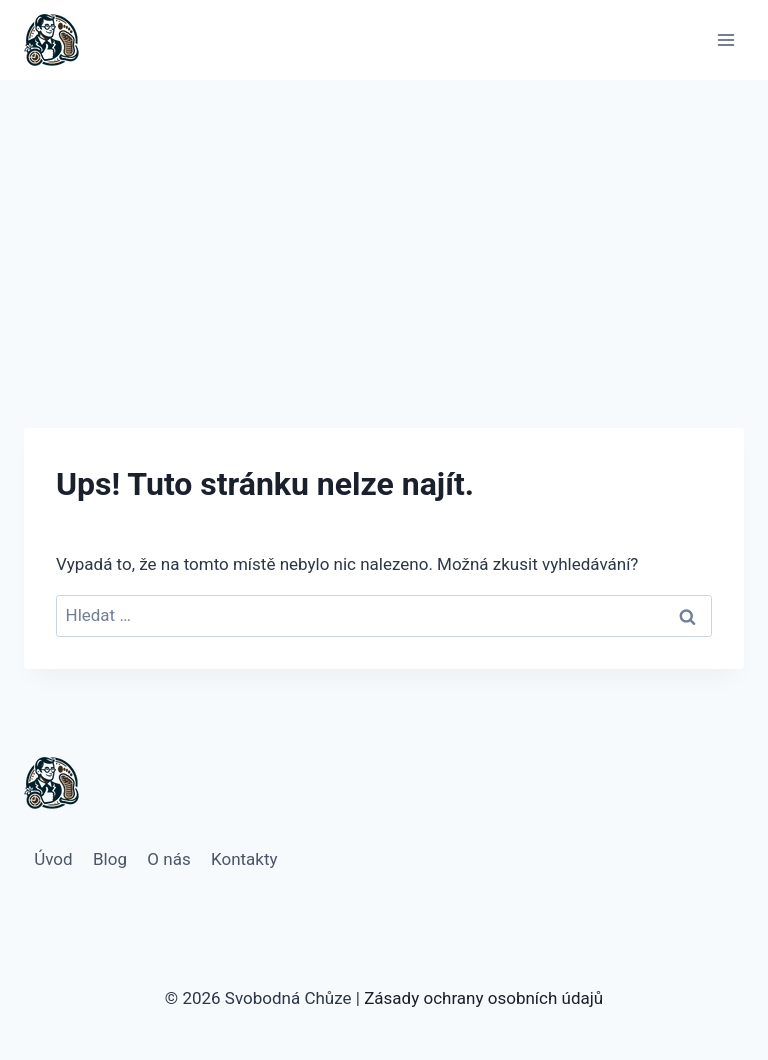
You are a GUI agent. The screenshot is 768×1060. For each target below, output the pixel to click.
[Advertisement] (384, 230)
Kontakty (244, 859)
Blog (110, 859)
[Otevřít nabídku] (725, 39)
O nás (168, 859)
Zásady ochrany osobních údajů (483, 998)
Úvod (53, 859)
